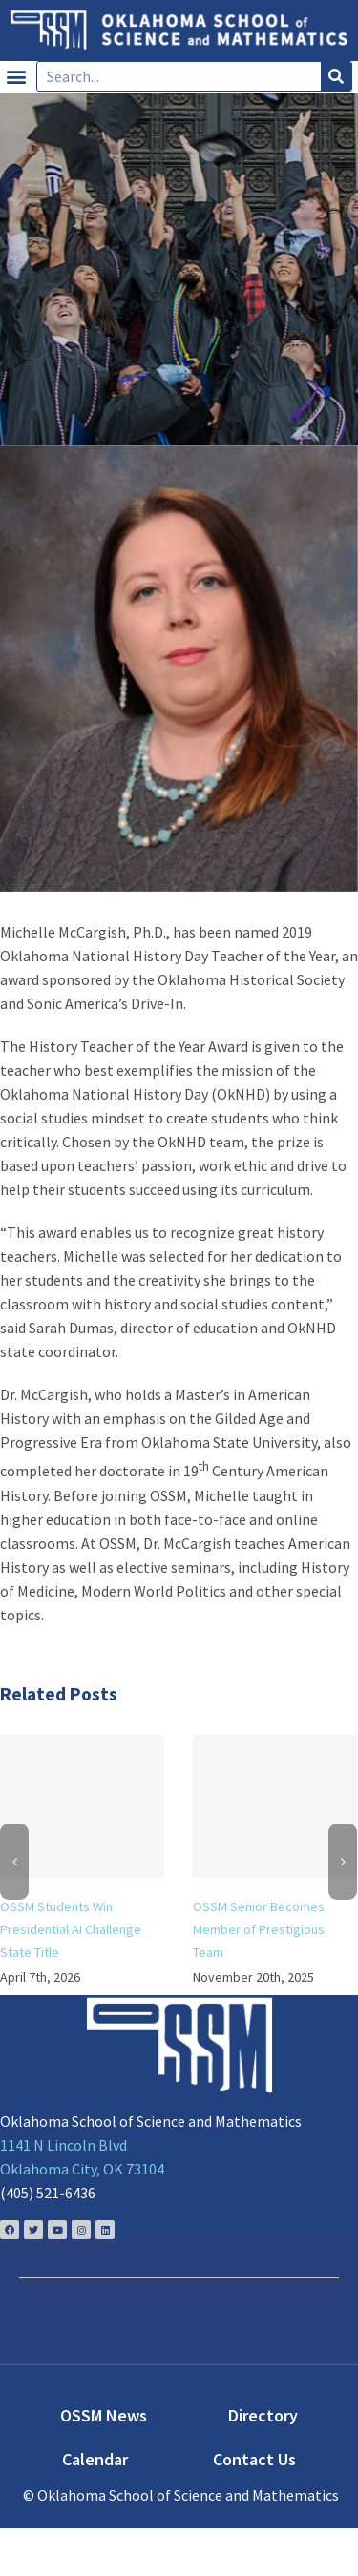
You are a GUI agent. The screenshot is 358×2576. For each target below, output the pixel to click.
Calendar (95, 2459)
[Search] (336, 76)
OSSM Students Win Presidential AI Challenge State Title (70, 1929)
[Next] (342, 1862)
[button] (16, 77)
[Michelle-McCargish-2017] (179, 669)
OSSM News (103, 2415)
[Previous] (14, 1862)
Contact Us (254, 2459)
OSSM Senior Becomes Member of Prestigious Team (259, 1929)
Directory (263, 2415)
